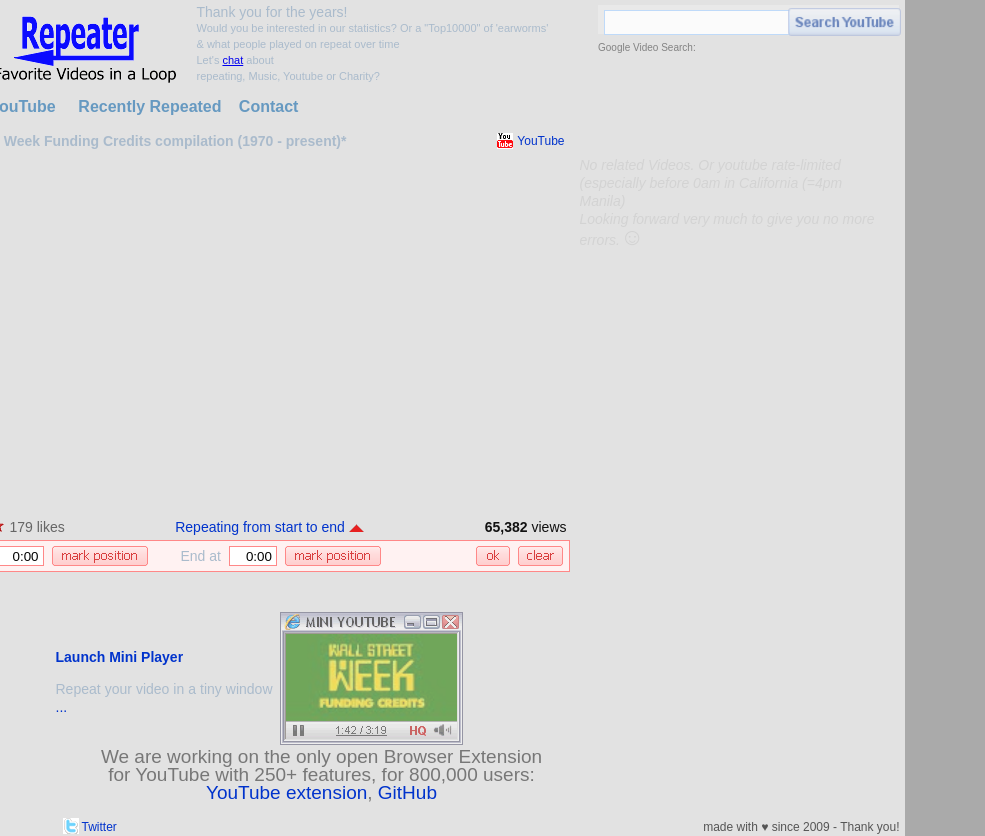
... (62, 707)
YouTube (540, 141)
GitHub (407, 792)
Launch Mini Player (120, 657)
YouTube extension (286, 792)
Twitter (99, 827)
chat (232, 60)
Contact (269, 106)
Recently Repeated (149, 106)
